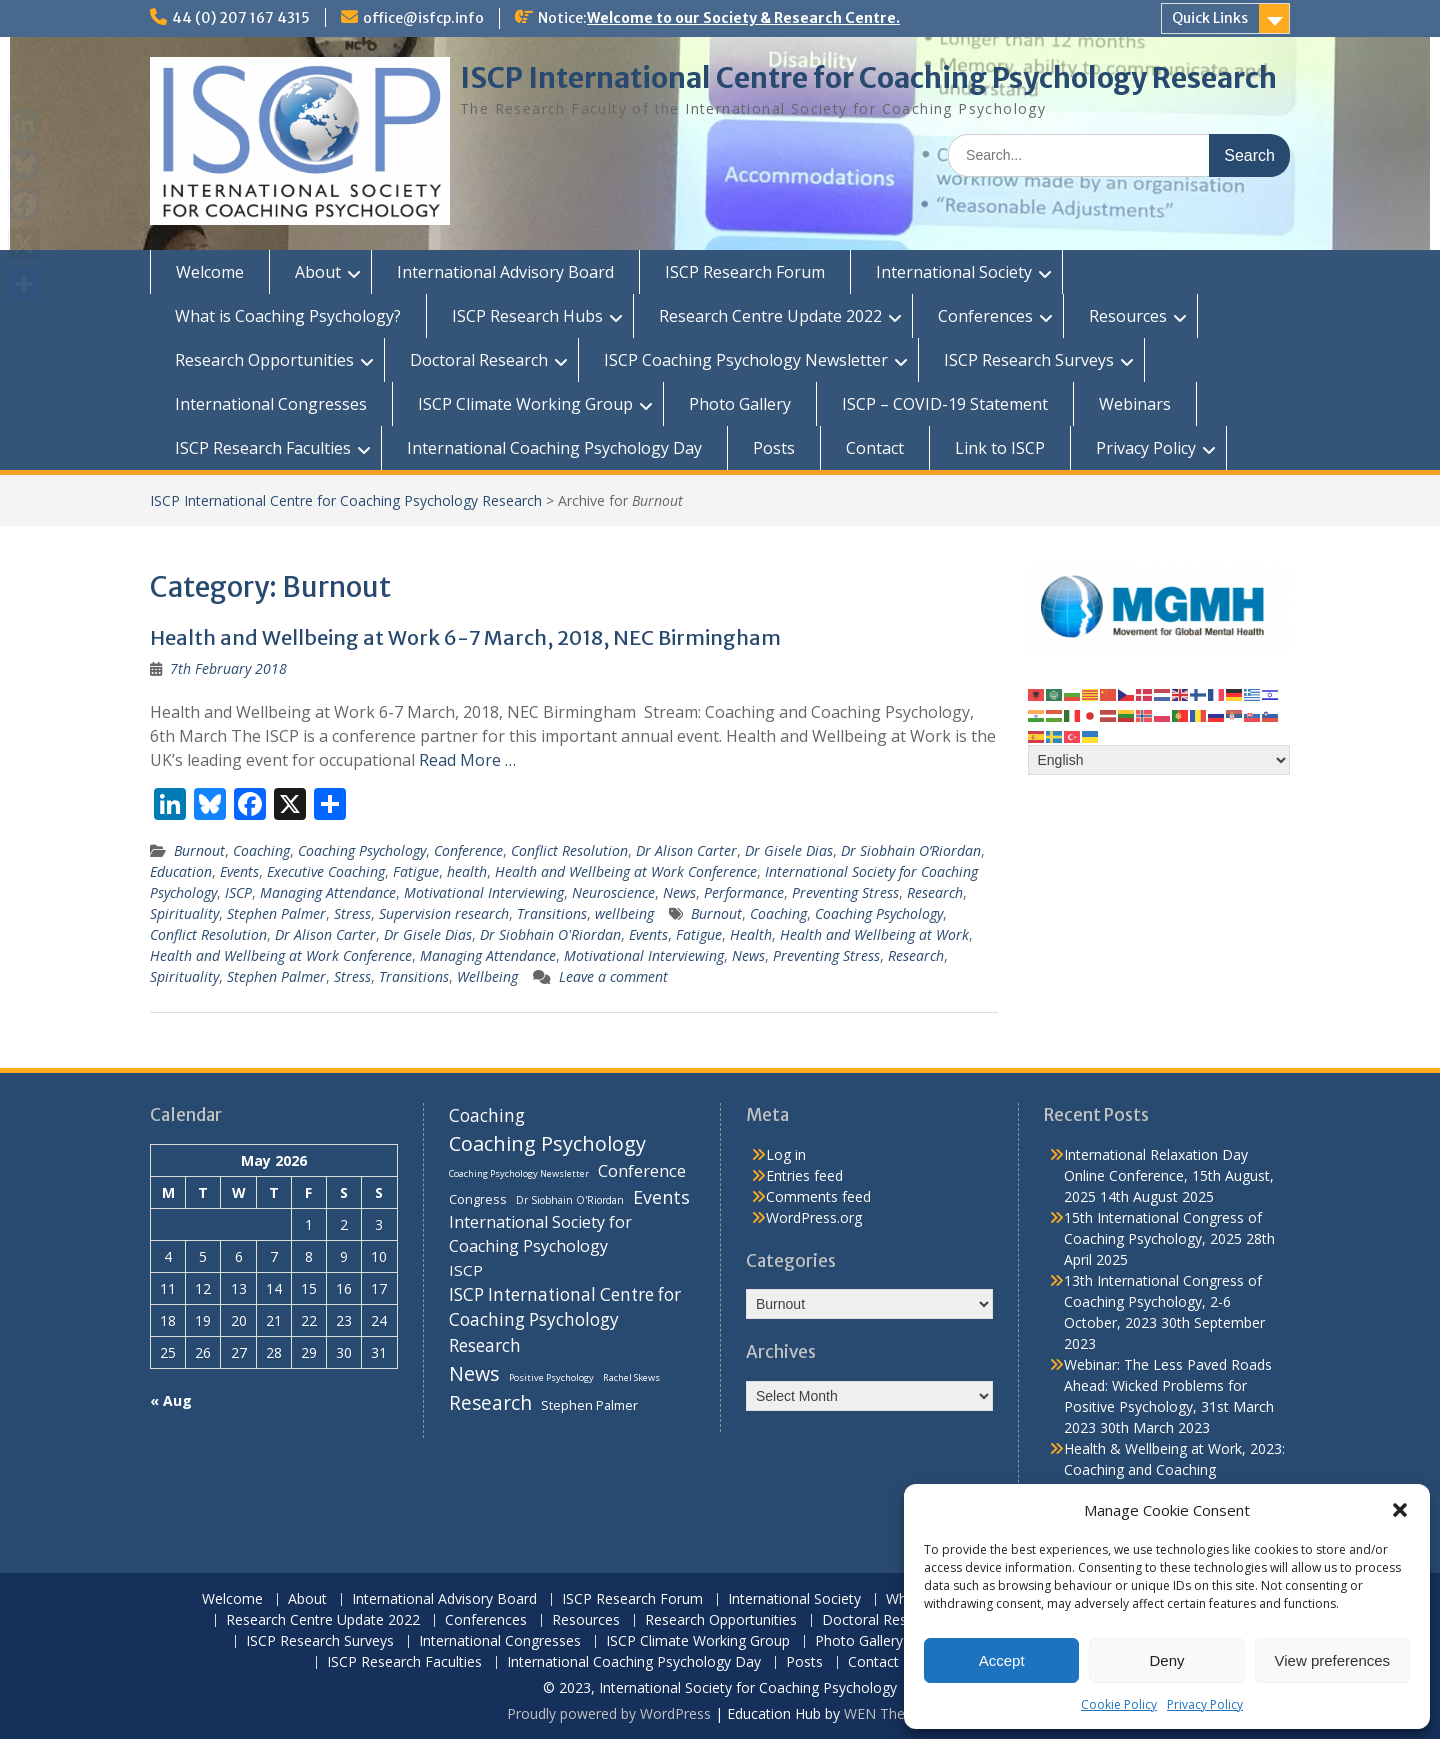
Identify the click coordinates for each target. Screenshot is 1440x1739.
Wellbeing (487, 976)
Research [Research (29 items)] (490, 1403)
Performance (744, 892)
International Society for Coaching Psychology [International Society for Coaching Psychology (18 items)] (540, 1234)
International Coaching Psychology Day (554, 448)
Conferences (985, 316)
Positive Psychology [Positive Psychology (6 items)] (551, 1377)
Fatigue (416, 871)
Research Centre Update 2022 (770, 316)
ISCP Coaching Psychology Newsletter (746, 360)
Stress (352, 913)
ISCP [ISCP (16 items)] (466, 1270)
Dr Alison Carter (686, 850)
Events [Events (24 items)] (661, 1197)
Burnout (199, 850)
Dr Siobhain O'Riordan (550, 934)
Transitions (552, 913)
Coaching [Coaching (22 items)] (487, 1115)
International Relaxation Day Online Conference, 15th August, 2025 (1169, 1175)
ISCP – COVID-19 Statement (945, 404)
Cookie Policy (1119, 1704)
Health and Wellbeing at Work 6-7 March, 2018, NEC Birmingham (465, 637)
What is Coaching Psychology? (288, 316)
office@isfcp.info (423, 18)
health (467, 871)
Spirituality (184, 913)
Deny (1166, 1660)
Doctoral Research (479, 360)
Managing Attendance (328, 892)
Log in (786, 1154)
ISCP (238, 892)
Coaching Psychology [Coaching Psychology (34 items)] (547, 1143)
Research (935, 892)
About (318, 272)
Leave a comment (613, 976)
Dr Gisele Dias (789, 850)
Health (751, 934)
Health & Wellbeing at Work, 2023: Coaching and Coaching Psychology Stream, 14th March (1174, 1469)
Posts (774, 448)
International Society (954, 272)
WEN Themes (888, 1713)
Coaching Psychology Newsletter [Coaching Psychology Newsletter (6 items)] (519, 1173)
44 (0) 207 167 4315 (241, 18)
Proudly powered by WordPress (609, 1713)
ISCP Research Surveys (1029, 360)
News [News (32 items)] (474, 1373)
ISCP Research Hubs (527, 316)
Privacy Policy (1205, 1704)
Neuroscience (613, 892)
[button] (1400, 1510)
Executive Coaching (326, 871)
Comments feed (818, 1196)
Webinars (1135, 404)
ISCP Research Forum (745, 272)
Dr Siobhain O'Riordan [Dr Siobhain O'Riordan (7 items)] (570, 1200)
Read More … (467, 760)
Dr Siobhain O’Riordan (911, 850)
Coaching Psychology (362, 850)
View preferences (1333, 1660)
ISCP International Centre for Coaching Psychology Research (868, 78)
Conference (468, 850)
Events (239, 871)
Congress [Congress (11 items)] (478, 1199)
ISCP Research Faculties (263, 448)
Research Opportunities (264, 360)
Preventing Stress (845, 892)
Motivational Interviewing (484, 892)
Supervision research (444, 913)
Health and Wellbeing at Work (874, 934)
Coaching (261, 850)
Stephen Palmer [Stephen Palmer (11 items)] (589, 1405)
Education (181, 871)
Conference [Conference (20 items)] (642, 1170)
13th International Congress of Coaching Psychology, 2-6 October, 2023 (1163, 1301)
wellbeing (624, 913)
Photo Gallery (740, 404)
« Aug (171, 1400)
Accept (1002, 1660)
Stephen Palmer (276, 913)
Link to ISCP (1000, 448)
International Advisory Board (505, 272)
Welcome (210, 272)
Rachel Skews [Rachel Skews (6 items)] (631, 1377)
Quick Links (1210, 18)
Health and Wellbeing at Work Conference (626, 871)
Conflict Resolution (569, 850)
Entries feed (804, 1175)
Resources (1128, 316)
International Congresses (271, 404)
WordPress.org (814, 1217)
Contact (875, 448)
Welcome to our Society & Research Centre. (743, 18)
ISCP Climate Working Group (525, 404)
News (679, 892)
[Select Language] (1159, 760)
